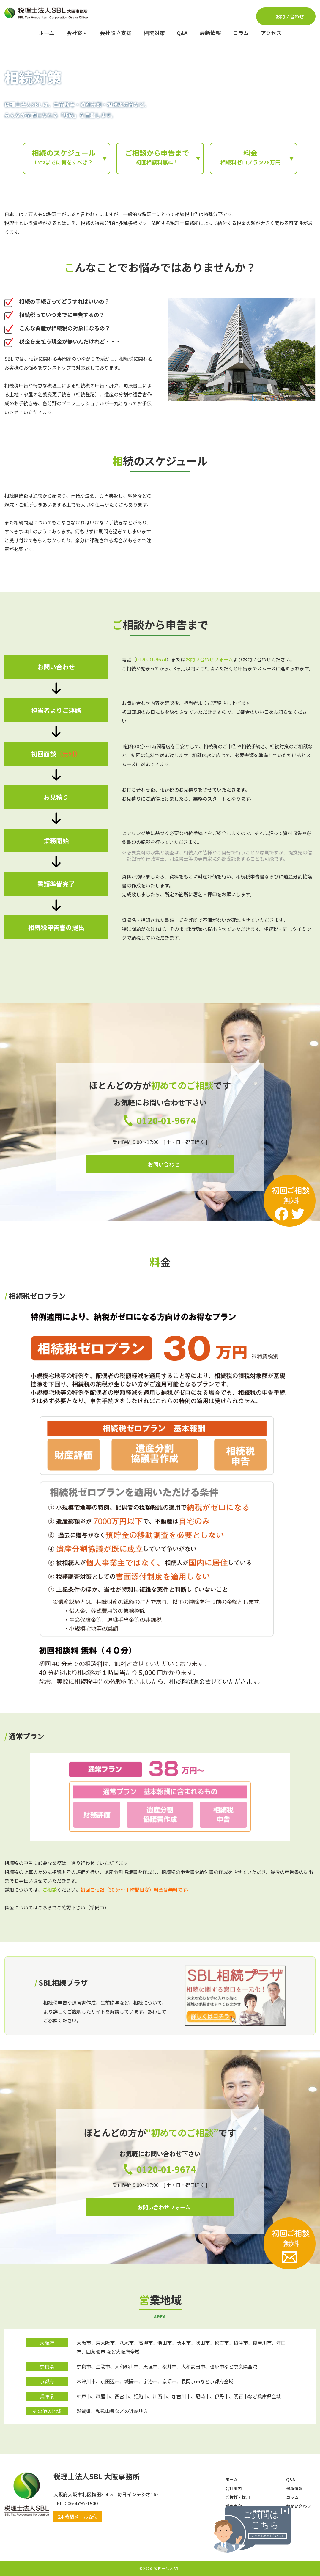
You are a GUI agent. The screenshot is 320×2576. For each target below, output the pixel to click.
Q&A (290, 2479)
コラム (292, 2497)
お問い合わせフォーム (209, 659)
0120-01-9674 (151, 659)
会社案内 (233, 2488)
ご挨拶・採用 (237, 2497)
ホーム (231, 2479)
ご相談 (49, 1889)
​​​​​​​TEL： (60, 2503)
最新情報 (294, 2488)
